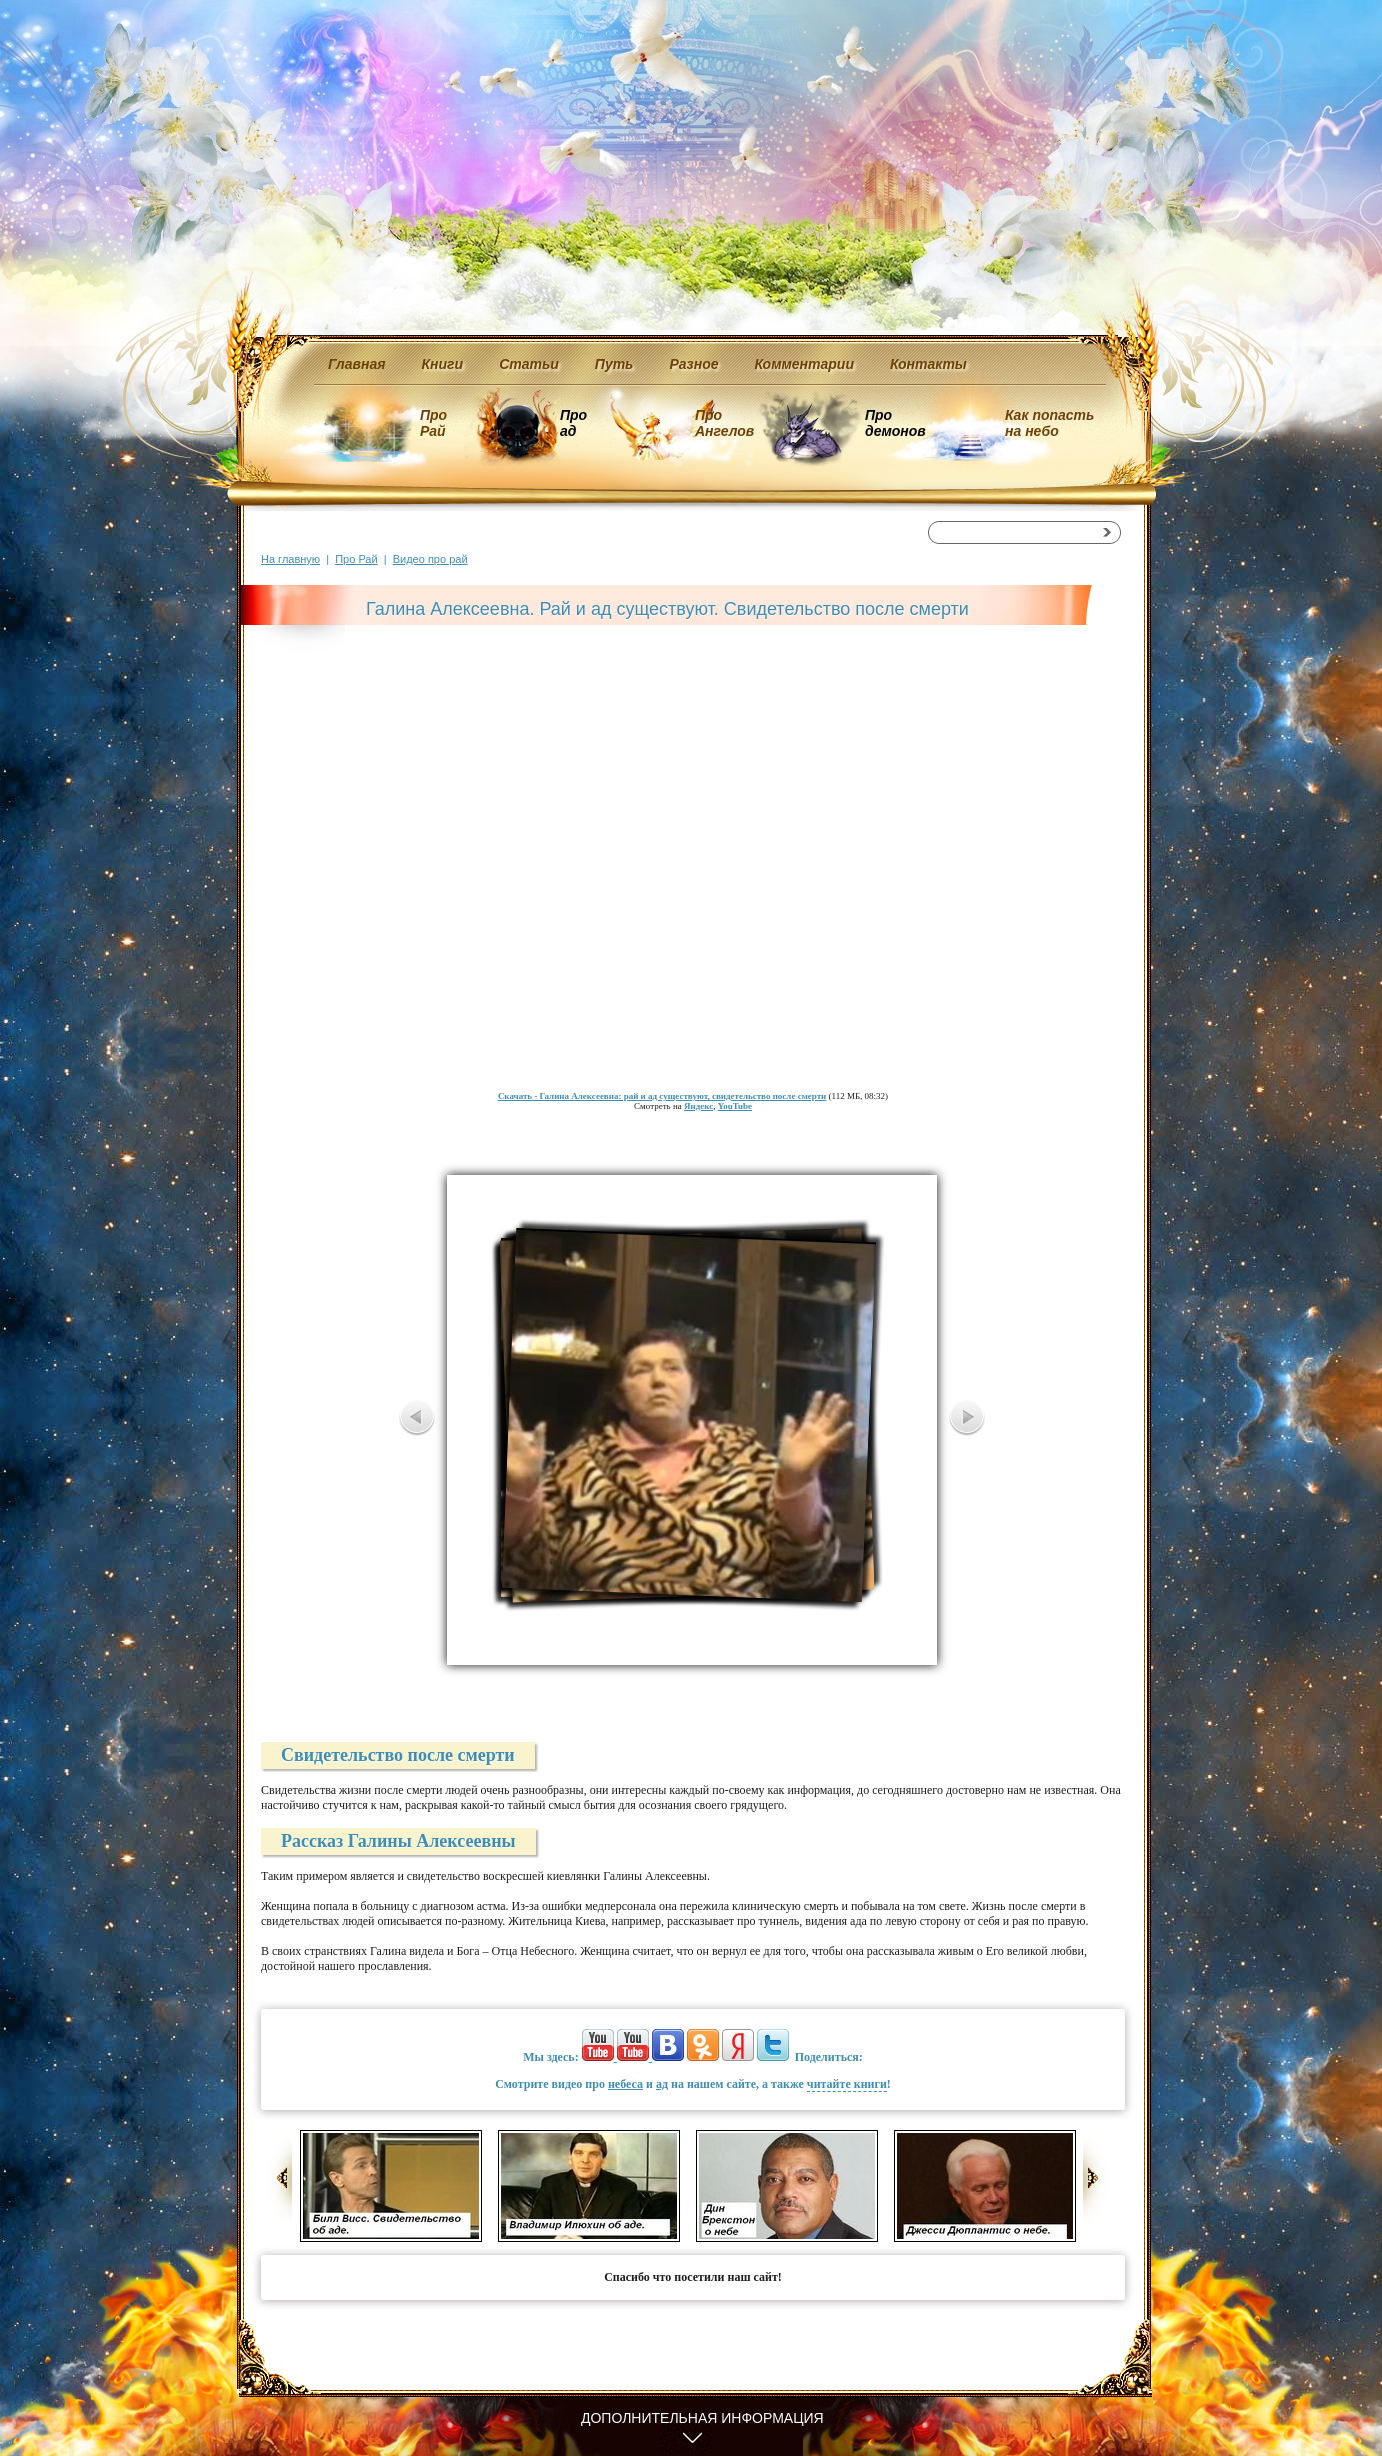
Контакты (928, 364)
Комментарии (804, 364)
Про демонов (895, 423)
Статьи (529, 364)
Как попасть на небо (1049, 423)
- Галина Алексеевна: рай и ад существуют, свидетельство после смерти (662, 1096)
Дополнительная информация (702, 2418)
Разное (693, 364)
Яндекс (698, 1106)
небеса (625, 2084)
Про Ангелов (724, 423)
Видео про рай (430, 559)
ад (662, 2084)
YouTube (735, 1106)
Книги (443, 364)
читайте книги (847, 2084)
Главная (357, 364)
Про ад (572, 423)
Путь (614, 364)
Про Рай (433, 423)
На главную (290, 559)
